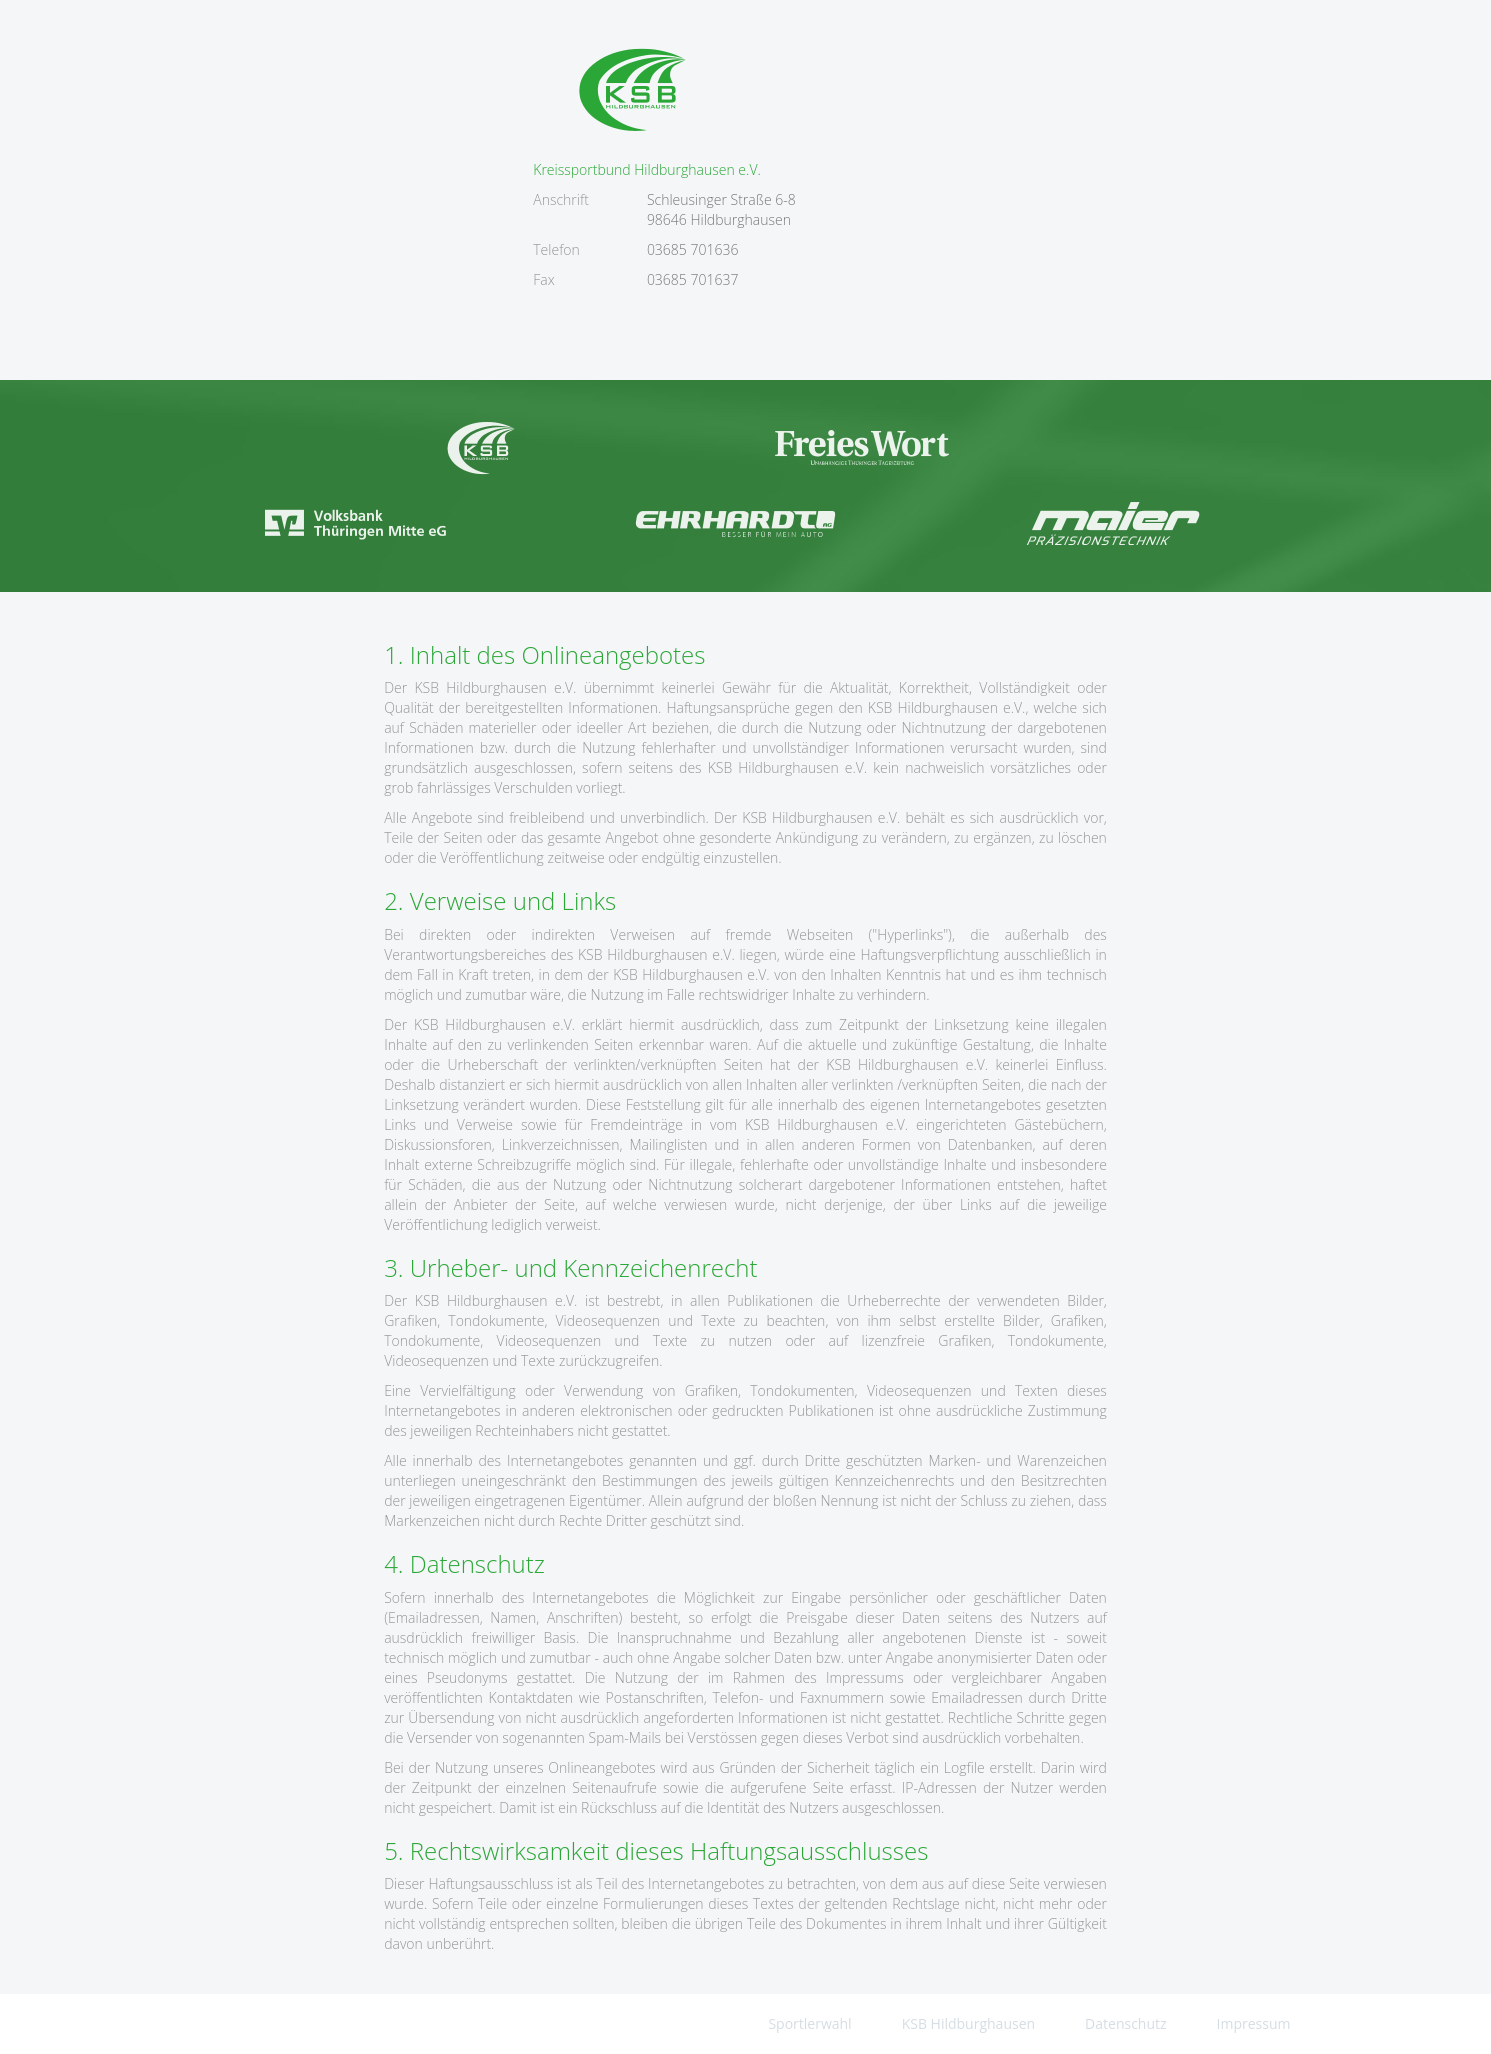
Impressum (1254, 2023)
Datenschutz (1125, 2023)
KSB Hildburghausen (968, 2023)
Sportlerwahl (809, 2023)
